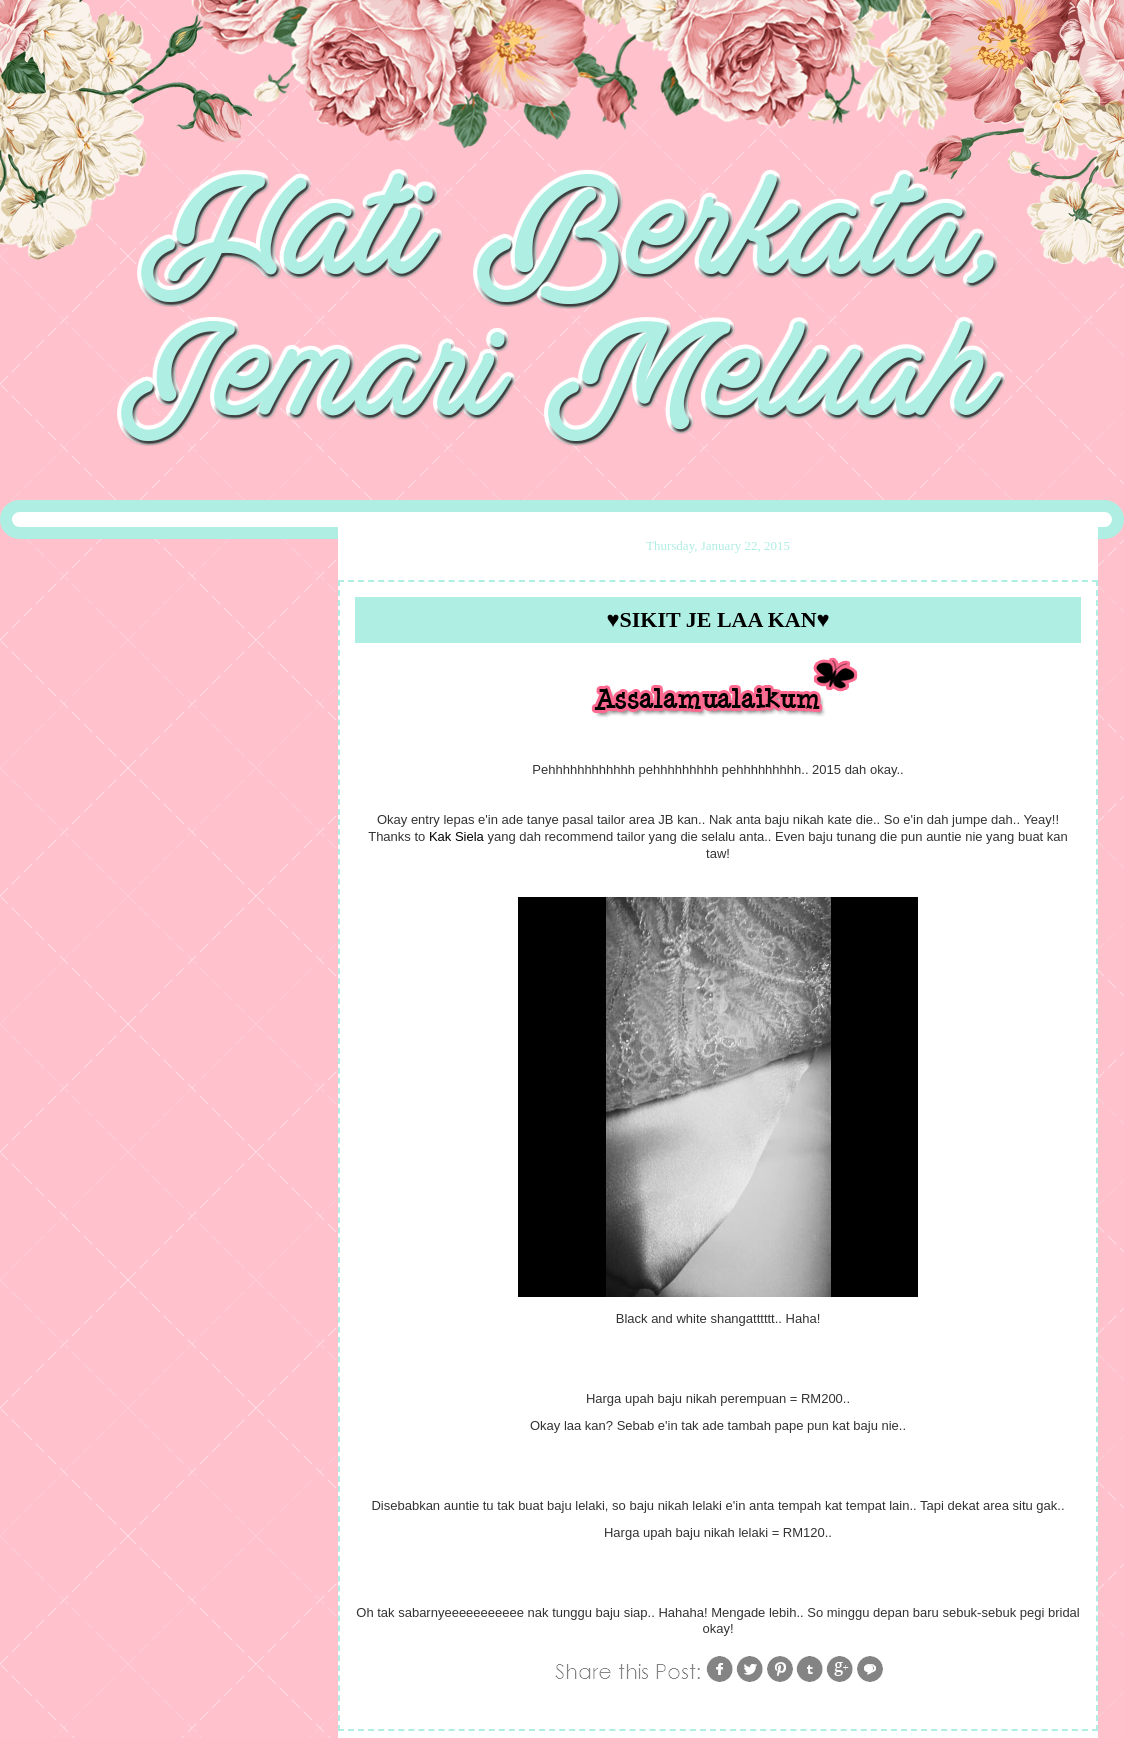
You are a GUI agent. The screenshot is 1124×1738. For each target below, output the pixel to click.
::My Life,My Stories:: (562, 53)
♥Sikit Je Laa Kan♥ (717, 619)
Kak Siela (456, 836)
